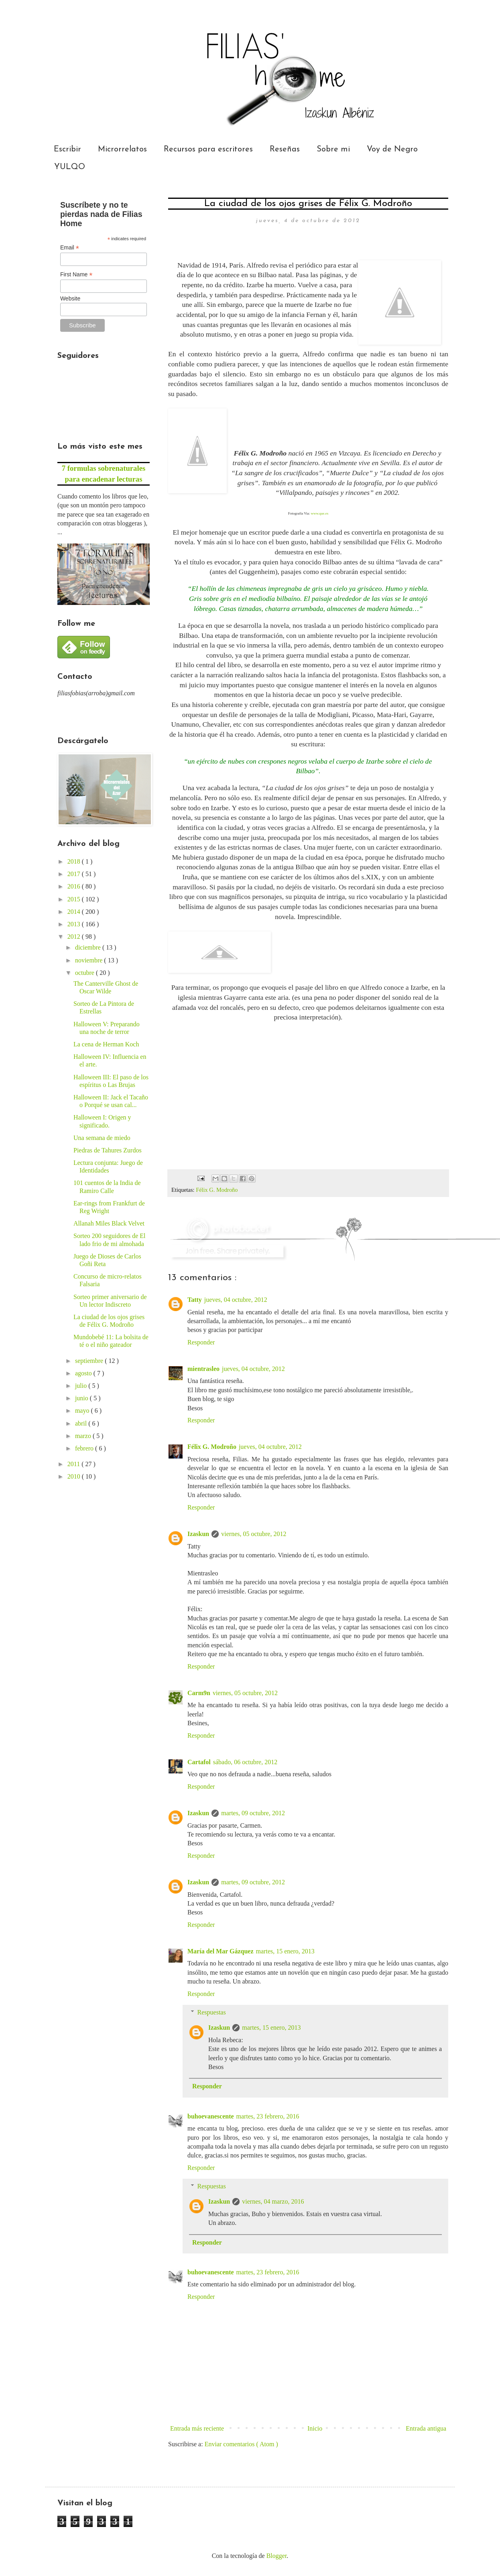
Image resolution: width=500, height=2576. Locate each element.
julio (81, 1385)
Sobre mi (333, 149)
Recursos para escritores (208, 149)
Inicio (314, 2428)
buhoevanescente (210, 2116)
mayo (83, 1410)
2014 (74, 911)
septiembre (90, 1360)
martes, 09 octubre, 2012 (253, 1813)
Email (69, 247)
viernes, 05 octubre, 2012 (253, 1533)
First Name (76, 274)
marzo (84, 1435)
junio (82, 1398)
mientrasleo (203, 1368)
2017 (74, 873)
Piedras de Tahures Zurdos (107, 1150)
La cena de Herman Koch (106, 1044)
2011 (74, 1464)
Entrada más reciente (197, 2428)
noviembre (89, 960)
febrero (85, 1448)
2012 (74, 936)
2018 (74, 861)
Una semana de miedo (101, 1137)
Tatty (194, 1299)
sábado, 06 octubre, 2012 (245, 1762)
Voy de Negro (392, 149)
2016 (74, 886)
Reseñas (285, 149)
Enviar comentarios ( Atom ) (241, 2444)
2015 (74, 899)
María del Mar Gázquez (220, 1951)
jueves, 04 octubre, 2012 (235, 1299)
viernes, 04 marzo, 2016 (273, 2201)
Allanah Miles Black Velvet (108, 1223)
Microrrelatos (122, 149)
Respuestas (211, 2012)
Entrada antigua (426, 2428)
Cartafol (199, 1762)
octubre (85, 972)
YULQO (69, 167)
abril (81, 1423)
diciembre (88, 947)
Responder (201, 1342)
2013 (74, 924)
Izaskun (198, 1533)
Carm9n (198, 1692)
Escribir (67, 149)
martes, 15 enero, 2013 (285, 1951)
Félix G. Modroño (217, 1190)
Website (70, 298)
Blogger (276, 2555)
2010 (74, 1476)
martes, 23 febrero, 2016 (267, 2116)
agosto (84, 1373)
